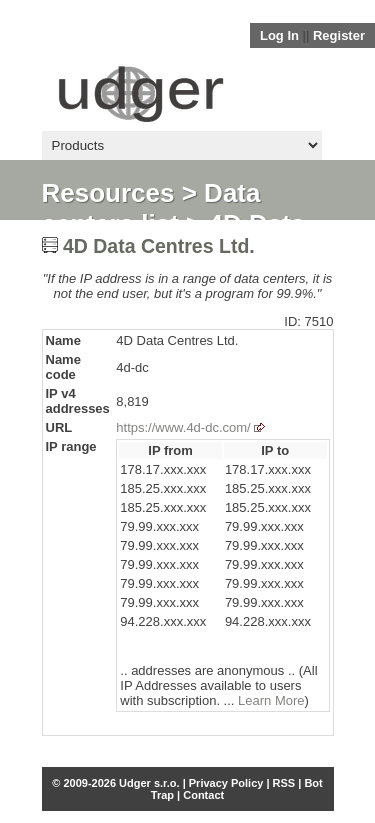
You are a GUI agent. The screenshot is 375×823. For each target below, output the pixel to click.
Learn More (271, 700)
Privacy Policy (226, 783)
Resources (108, 193)
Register (339, 35)
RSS (284, 783)
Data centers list (151, 208)
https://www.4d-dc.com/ (183, 427)
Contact (203, 795)
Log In (279, 35)
